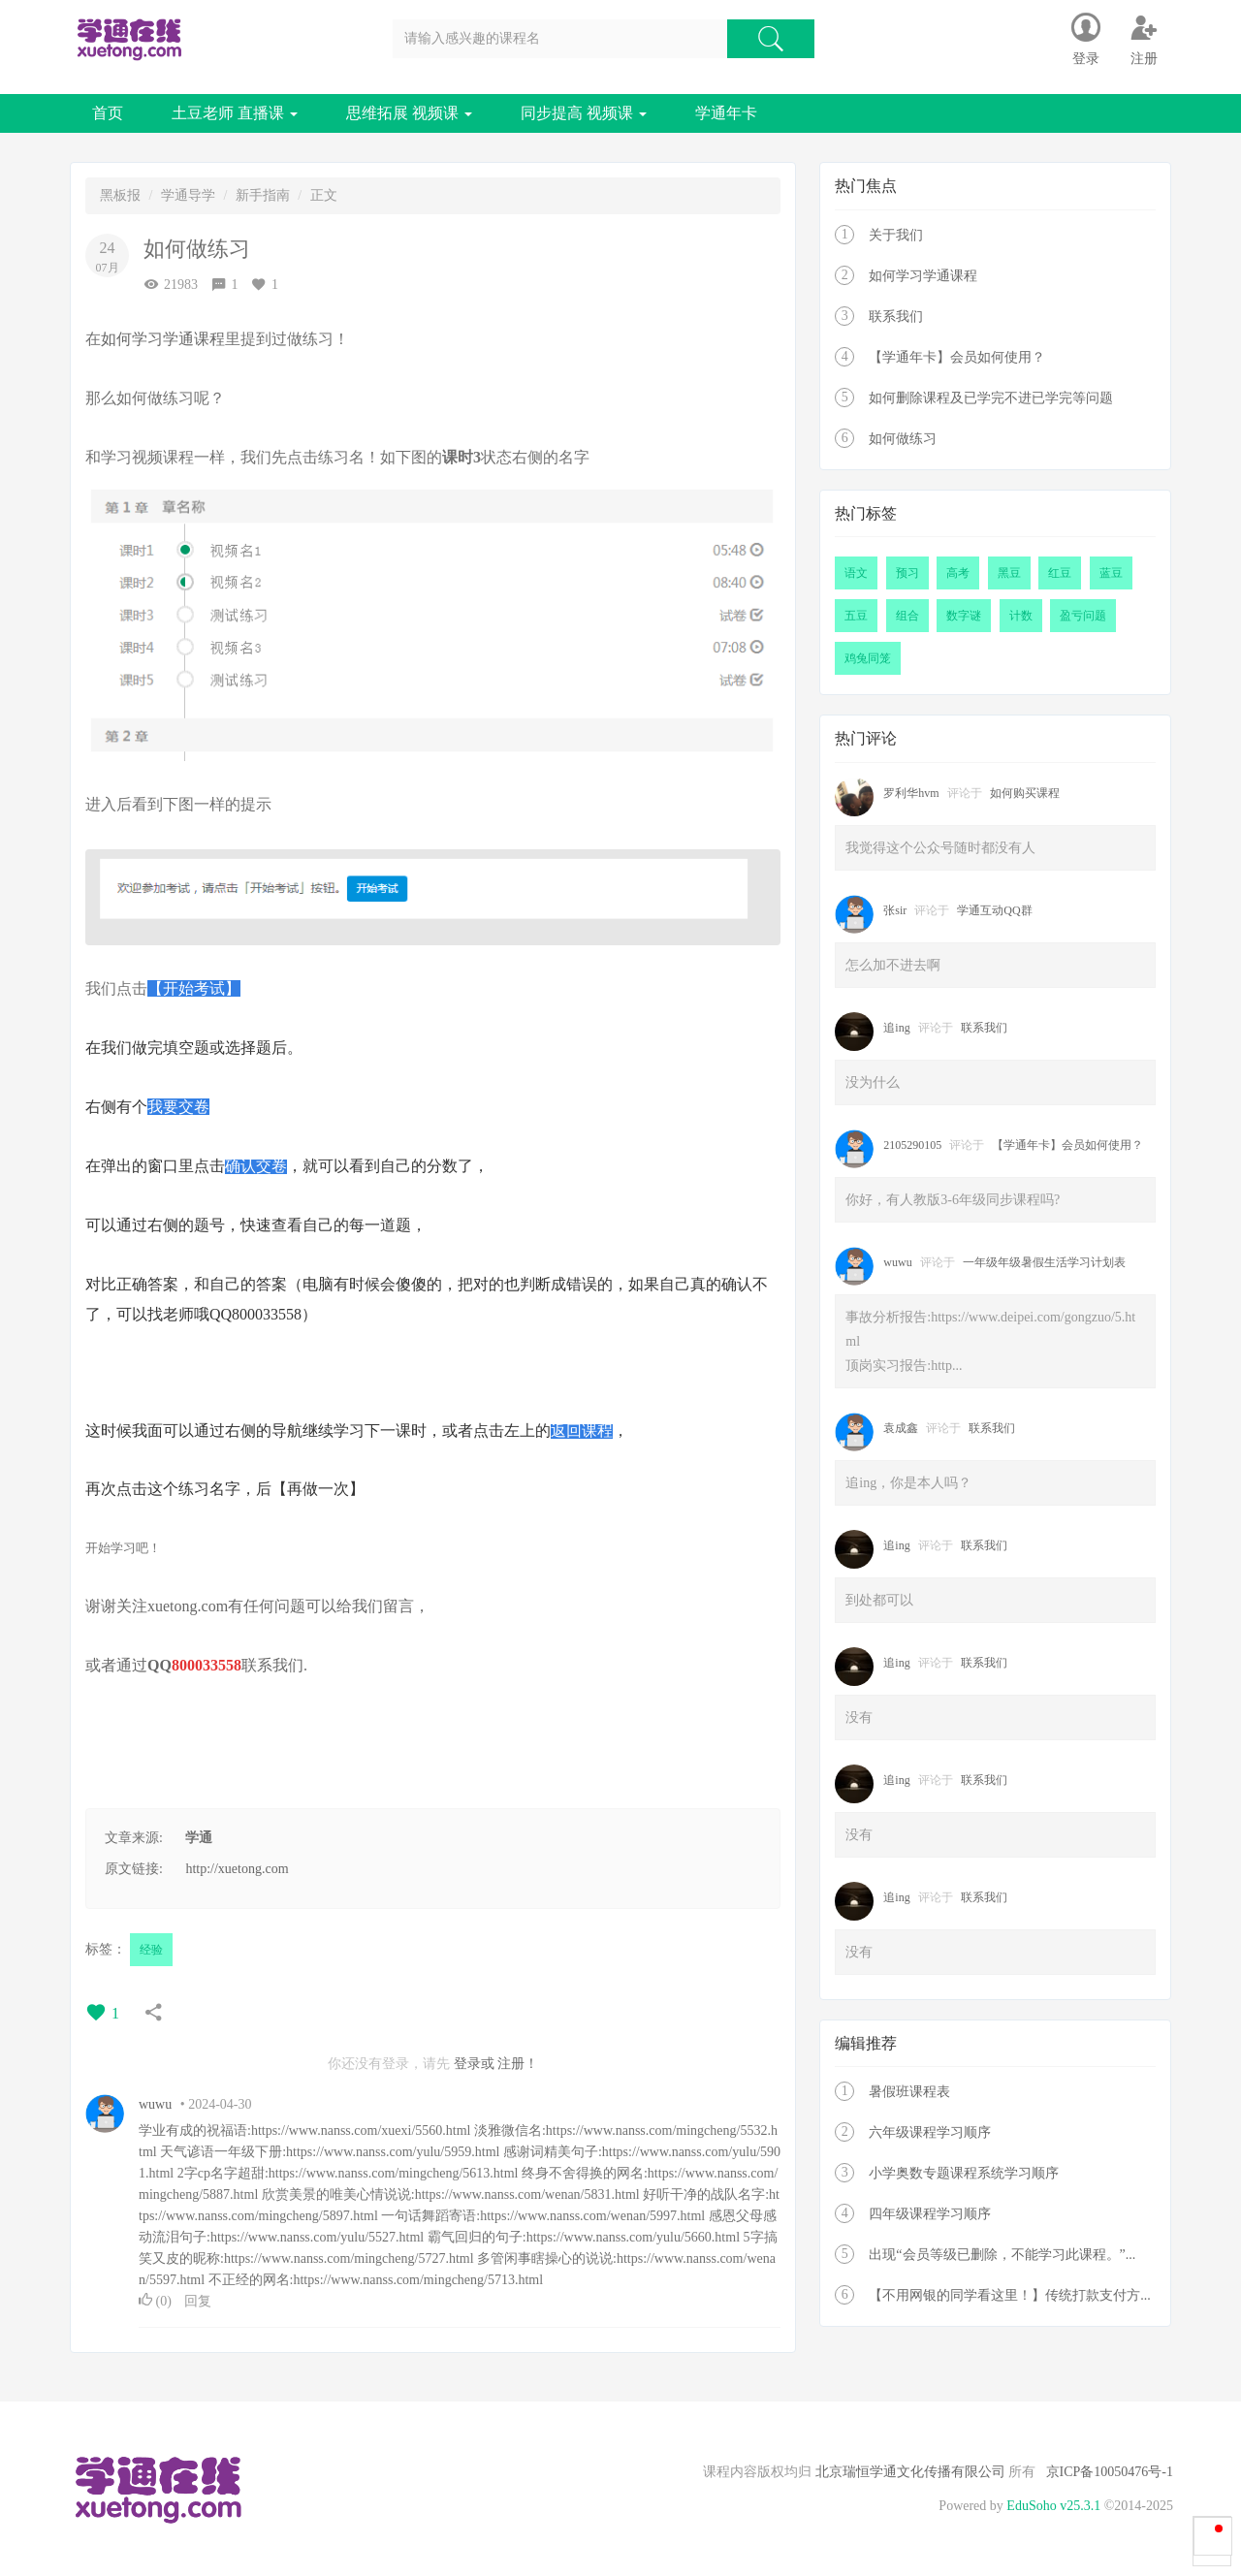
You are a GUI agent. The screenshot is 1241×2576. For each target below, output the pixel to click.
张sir (895, 910)
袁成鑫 (900, 1428)
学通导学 (188, 195)
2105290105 (912, 1145)
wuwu (155, 2104)
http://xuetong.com (236, 1868)
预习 (907, 573)
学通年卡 (726, 113)
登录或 (474, 2063)
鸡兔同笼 (867, 658)
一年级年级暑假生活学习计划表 (1044, 1262)
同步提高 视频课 (584, 113)
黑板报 (120, 195)
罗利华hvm (911, 793)
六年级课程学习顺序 (930, 2132)
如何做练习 (903, 438)
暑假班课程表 (909, 2091)
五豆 (856, 615)
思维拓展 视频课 (409, 113)
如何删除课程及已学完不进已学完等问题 (991, 398)
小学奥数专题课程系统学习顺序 (964, 2173)
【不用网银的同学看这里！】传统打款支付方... (1010, 2295)
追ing (896, 1027)
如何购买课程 (1025, 793)
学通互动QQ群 (994, 910)
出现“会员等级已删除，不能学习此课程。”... (1002, 2254)
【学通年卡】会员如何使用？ (957, 357)
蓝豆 (1111, 573)
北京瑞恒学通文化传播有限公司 (909, 2472)
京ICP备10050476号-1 (1109, 2472)
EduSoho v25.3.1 (1053, 2505)
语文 (856, 573)
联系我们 (272, 1665)
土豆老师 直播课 (235, 113)
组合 (907, 615)
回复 (197, 2301)
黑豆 (1009, 573)
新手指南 (263, 195)
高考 (958, 573)
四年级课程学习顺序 (930, 2214)
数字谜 (963, 615)
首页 (107, 113)
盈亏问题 (1083, 615)
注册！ (517, 2063)
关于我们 (896, 235)
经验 (151, 1949)
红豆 (1059, 573)
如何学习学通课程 (923, 276)
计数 (1021, 615)
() (157, 2301)
